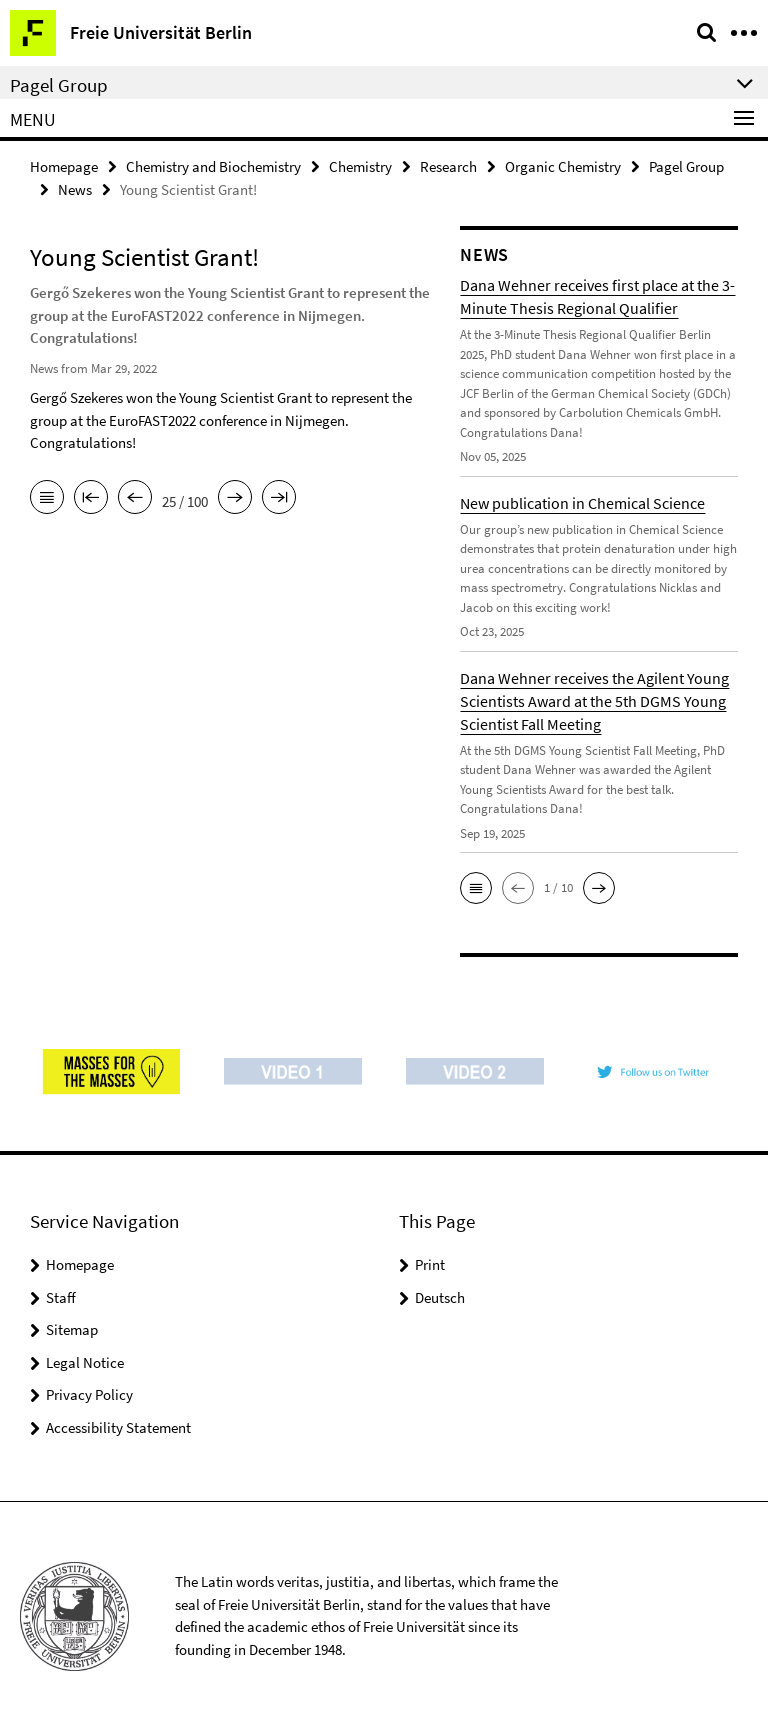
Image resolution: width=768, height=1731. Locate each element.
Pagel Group (686, 166)
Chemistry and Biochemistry (213, 166)
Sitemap (72, 1329)
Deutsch (440, 1297)
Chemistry (360, 166)
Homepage (64, 166)
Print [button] (430, 1264)
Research (448, 166)
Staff (61, 1297)
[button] (476, 888)
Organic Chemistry (563, 166)
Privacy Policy (89, 1394)
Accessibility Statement (118, 1427)
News (75, 189)
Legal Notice (85, 1362)
